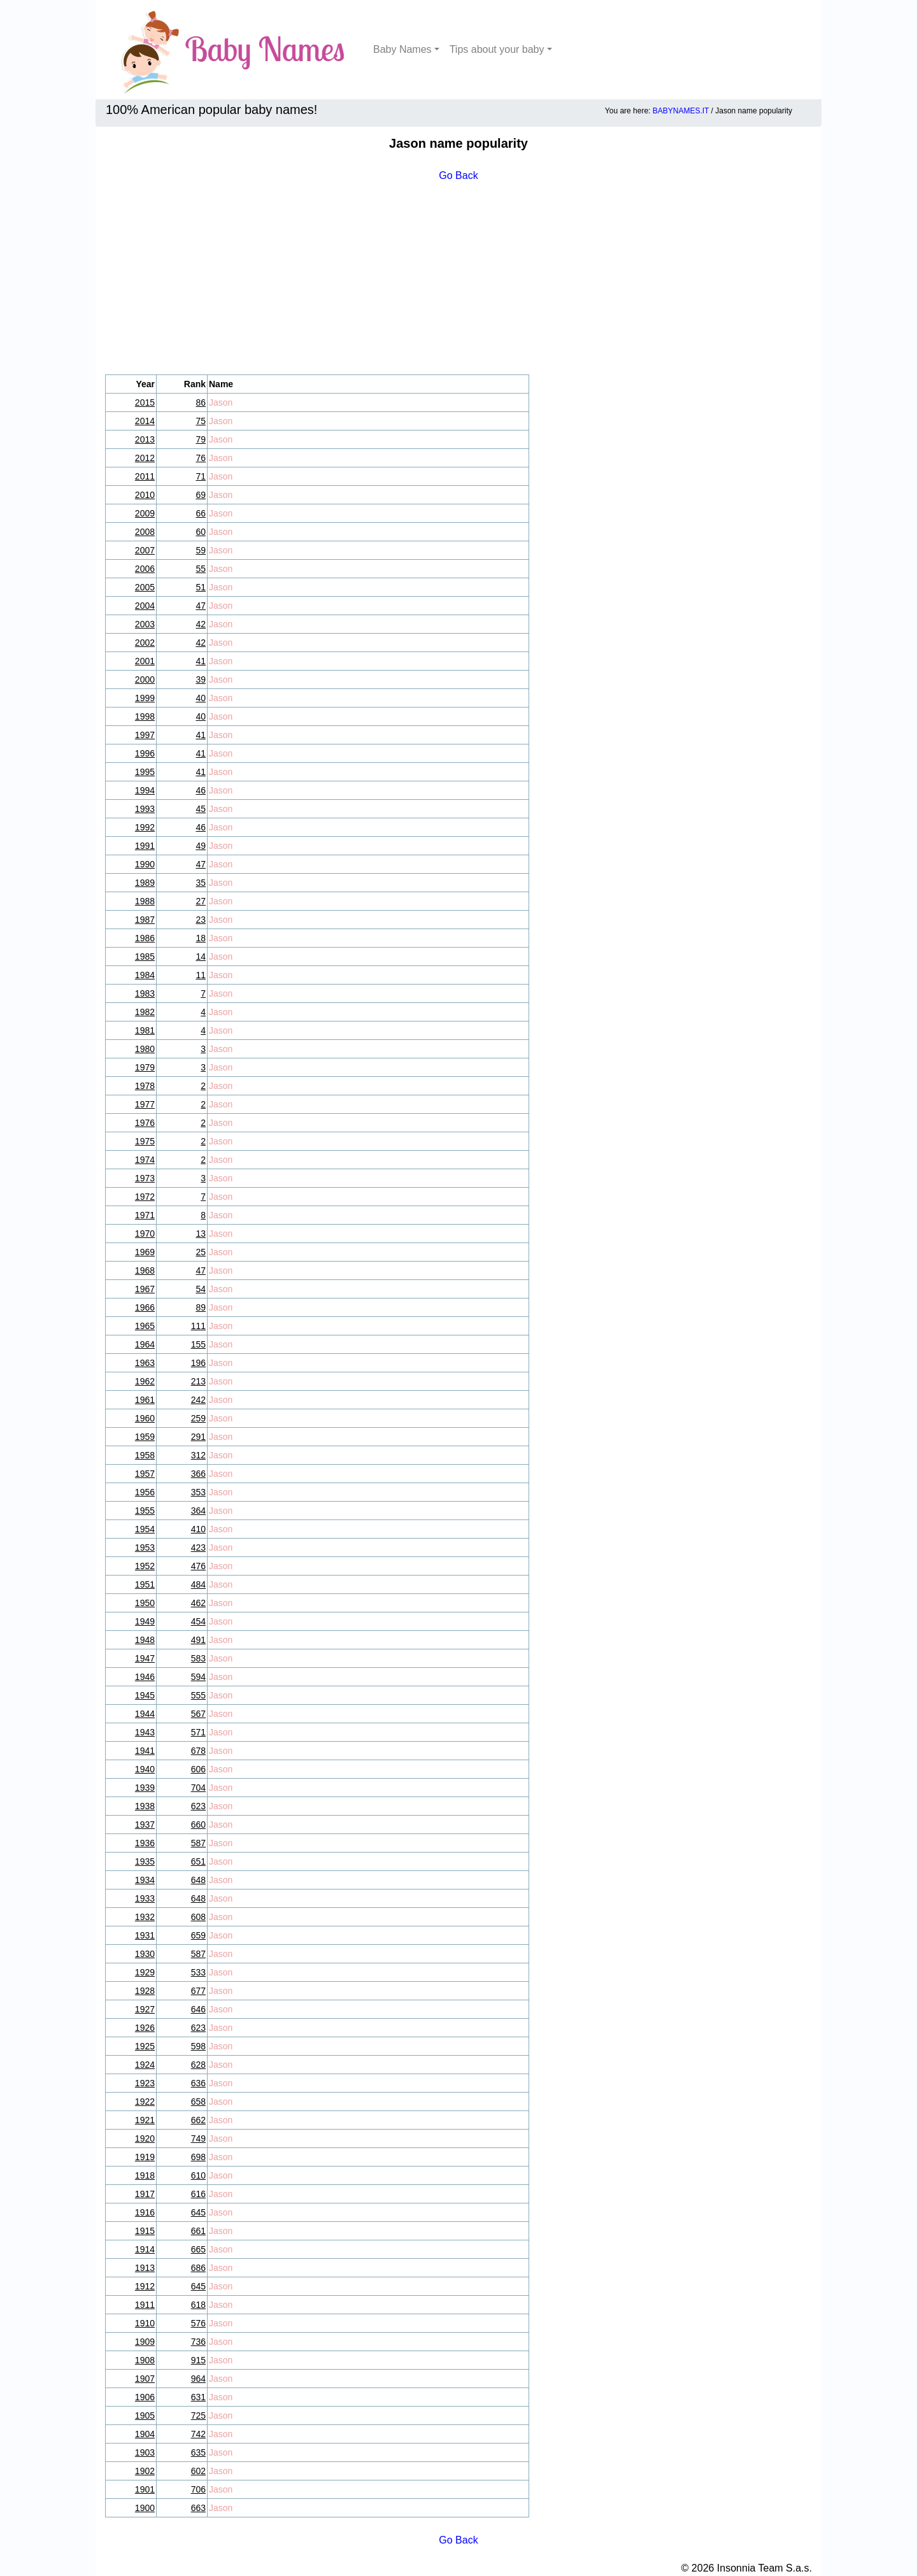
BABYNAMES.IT (681, 110)
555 (198, 1695)
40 (200, 698)
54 (200, 1289)
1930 (145, 1954)
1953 (145, 1547)
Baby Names (402, 49)
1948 (145, 1640)
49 (200, 846)
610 (198, 2175)
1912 (145, 2286)
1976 (145, 1123)
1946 (145, 1677)
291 (198, 1437)
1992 (145, 827)
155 (198, 1344)
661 (198, 2231)
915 (198, 2360)
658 (198, 2101)
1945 (145, 1695)
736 (198, 2342)
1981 (145, 1030)
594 (198, 1677)
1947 (145, 1658)
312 (198, 1455)
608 (198, 1917)
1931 (145, 1935)
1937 (145, 1824)
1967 (145, 1289)
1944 (145, 1714)
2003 (145, 624)
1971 (145, 1215)
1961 (145, 1400)
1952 (145, 1566)
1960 (145, 1418)
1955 (145, 1510)
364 (198, 1510)
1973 (145, 1178)
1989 (145, 883)
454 (198, 1621)
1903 (145, 2452)
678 (198, 1751)
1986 (145, 938)
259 (198, 1418)
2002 (145, 642)
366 (198, 1474)
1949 (145, 1621)
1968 (145, 1270)
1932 (145, 1917)
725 (198, 2415)
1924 (145, 2065)
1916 (145, 2212)
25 (200, 1252)
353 (198, 1492)
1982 (145, 1012)
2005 (145, 587)
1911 (145, 2305)
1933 (145, 1898)
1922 (145, 2101)
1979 (145, 1067)
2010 (145, 495)
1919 (145, 2157)
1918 (145, 2175)
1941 (145, 1751)
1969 (145, 1252)
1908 (145, 2360)
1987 (145, 919)
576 (198, 2323)
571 (198, 1732)
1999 (145, 698)
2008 (145, 532)
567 (198, 1714)
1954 (145, 1529)
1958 (145, 1455)
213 (198, 1381)
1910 (145, 2323)
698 (198, 2157)
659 (198, 1935)
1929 (145, 1972)
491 (198, 1640)
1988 (145, 901)
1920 (145, 2138)
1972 (145, 1197)
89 (200, 1307)
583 (198, 1658)
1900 (145, 2508)
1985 (145, 956)
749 (198, 2138)
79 (200, 439)
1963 (145, 1363)
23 (200, 919)
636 (198, 2083)
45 (200, 809)
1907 (145, 2378)
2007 (145, 550)
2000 (145, 679)
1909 (145, 2342)
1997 (145, 735)
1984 (145, 975)
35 (200, 883)
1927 (145, 2009)
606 (198, 1769)
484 (198, 1584)
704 (198, 1788)
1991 (145, 846)
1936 (145, 1843)
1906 (145, 2397)
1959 (145, 1437)
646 (198, 2009)
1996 (145, 753)
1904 (145, 2434)
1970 (145, 1233)
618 (198, 2305)
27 (200, 901)
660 (198, 1824)
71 (200, 476)
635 (198, 2452)
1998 (145, 716)
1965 (145, 1326)
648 (198, 1880)
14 (200, 956)
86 (200, 402)
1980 (145, 1049)
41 (200, 661)
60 (200, 532)
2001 (145, 661)
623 (198, 1806)
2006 (145, 569)
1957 (145, 1474)
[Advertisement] (458, 279)
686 (198, 2268)
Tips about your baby (497, 49)
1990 (145, 864)
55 (200, 569)
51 (200, 587)
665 (198, 2249)
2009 (145, 513)
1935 (145, 1861)
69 (200, 495)
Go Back (458, 175)
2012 (145, 458)
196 (198, 1363)
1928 (145, 1991)
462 (198, 1603)
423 (198, 1547)
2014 (145, 421)
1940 (145, 1769)
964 (198, 2378)
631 (198, 2397)
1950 (145, 1603)
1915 (145, 2231)
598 (198, 2046)
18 (200, 938)
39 (200, 679)
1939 (145, 1788)
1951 (145, 1584)
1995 (145, 772)
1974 (145, 1160)
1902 (145, 2471)
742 (198, 2434)
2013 (145, 439)
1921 (145, 2120)
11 (200, 975)
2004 (145, 606)
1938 (145, 1806)
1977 (145, 1104)
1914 (145, 2249)
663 (198, 2508)
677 (198, 1991)
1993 (145, 809)
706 (198, 2489)
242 (198, 1400)
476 (198, 1566)
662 (198, 2120)
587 (198, 1843)
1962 (145, 1381)
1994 (145, 790)
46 (200, 790)
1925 (145, 2046)
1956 (145, 1492)
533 (198, 1972)
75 (200, 421)
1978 (145, 1086)
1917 (145, 2194)
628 (198, 2065)
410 (198, 1529)
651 (198, 1861)
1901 (145, 2489)
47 (200, 606)
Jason (220, 402)
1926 (145, 2028)
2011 (145, 476)
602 (198, 2471)
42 (200, 624)
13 (200, 1233)
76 (200, 458)
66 (200, 513)
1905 (145, 2415)
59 (200, 550)
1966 (145, 1307)
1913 (145, 2268)
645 (198, 2212)
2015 (145, 402)
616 (198, 2194)
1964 (145, 1344)
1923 (145, 2083)
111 (198, 1326)
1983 (145, 993)
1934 (145, 1880)
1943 (145, 1732)
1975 (145, 1141)
